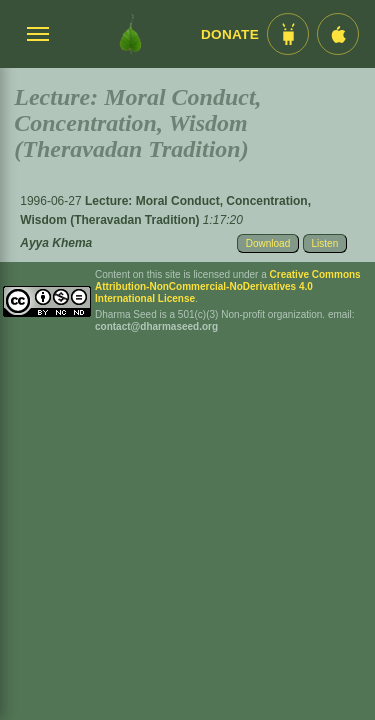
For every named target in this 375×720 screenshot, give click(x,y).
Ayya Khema (56, 243)
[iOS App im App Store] (338, 34)
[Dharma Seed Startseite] (130, 34)
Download (268, 243)
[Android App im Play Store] (288, 34)
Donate (230, 34)
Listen (325, 243)
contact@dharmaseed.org (156, 326)
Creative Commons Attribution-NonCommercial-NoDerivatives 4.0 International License (228, 286)
